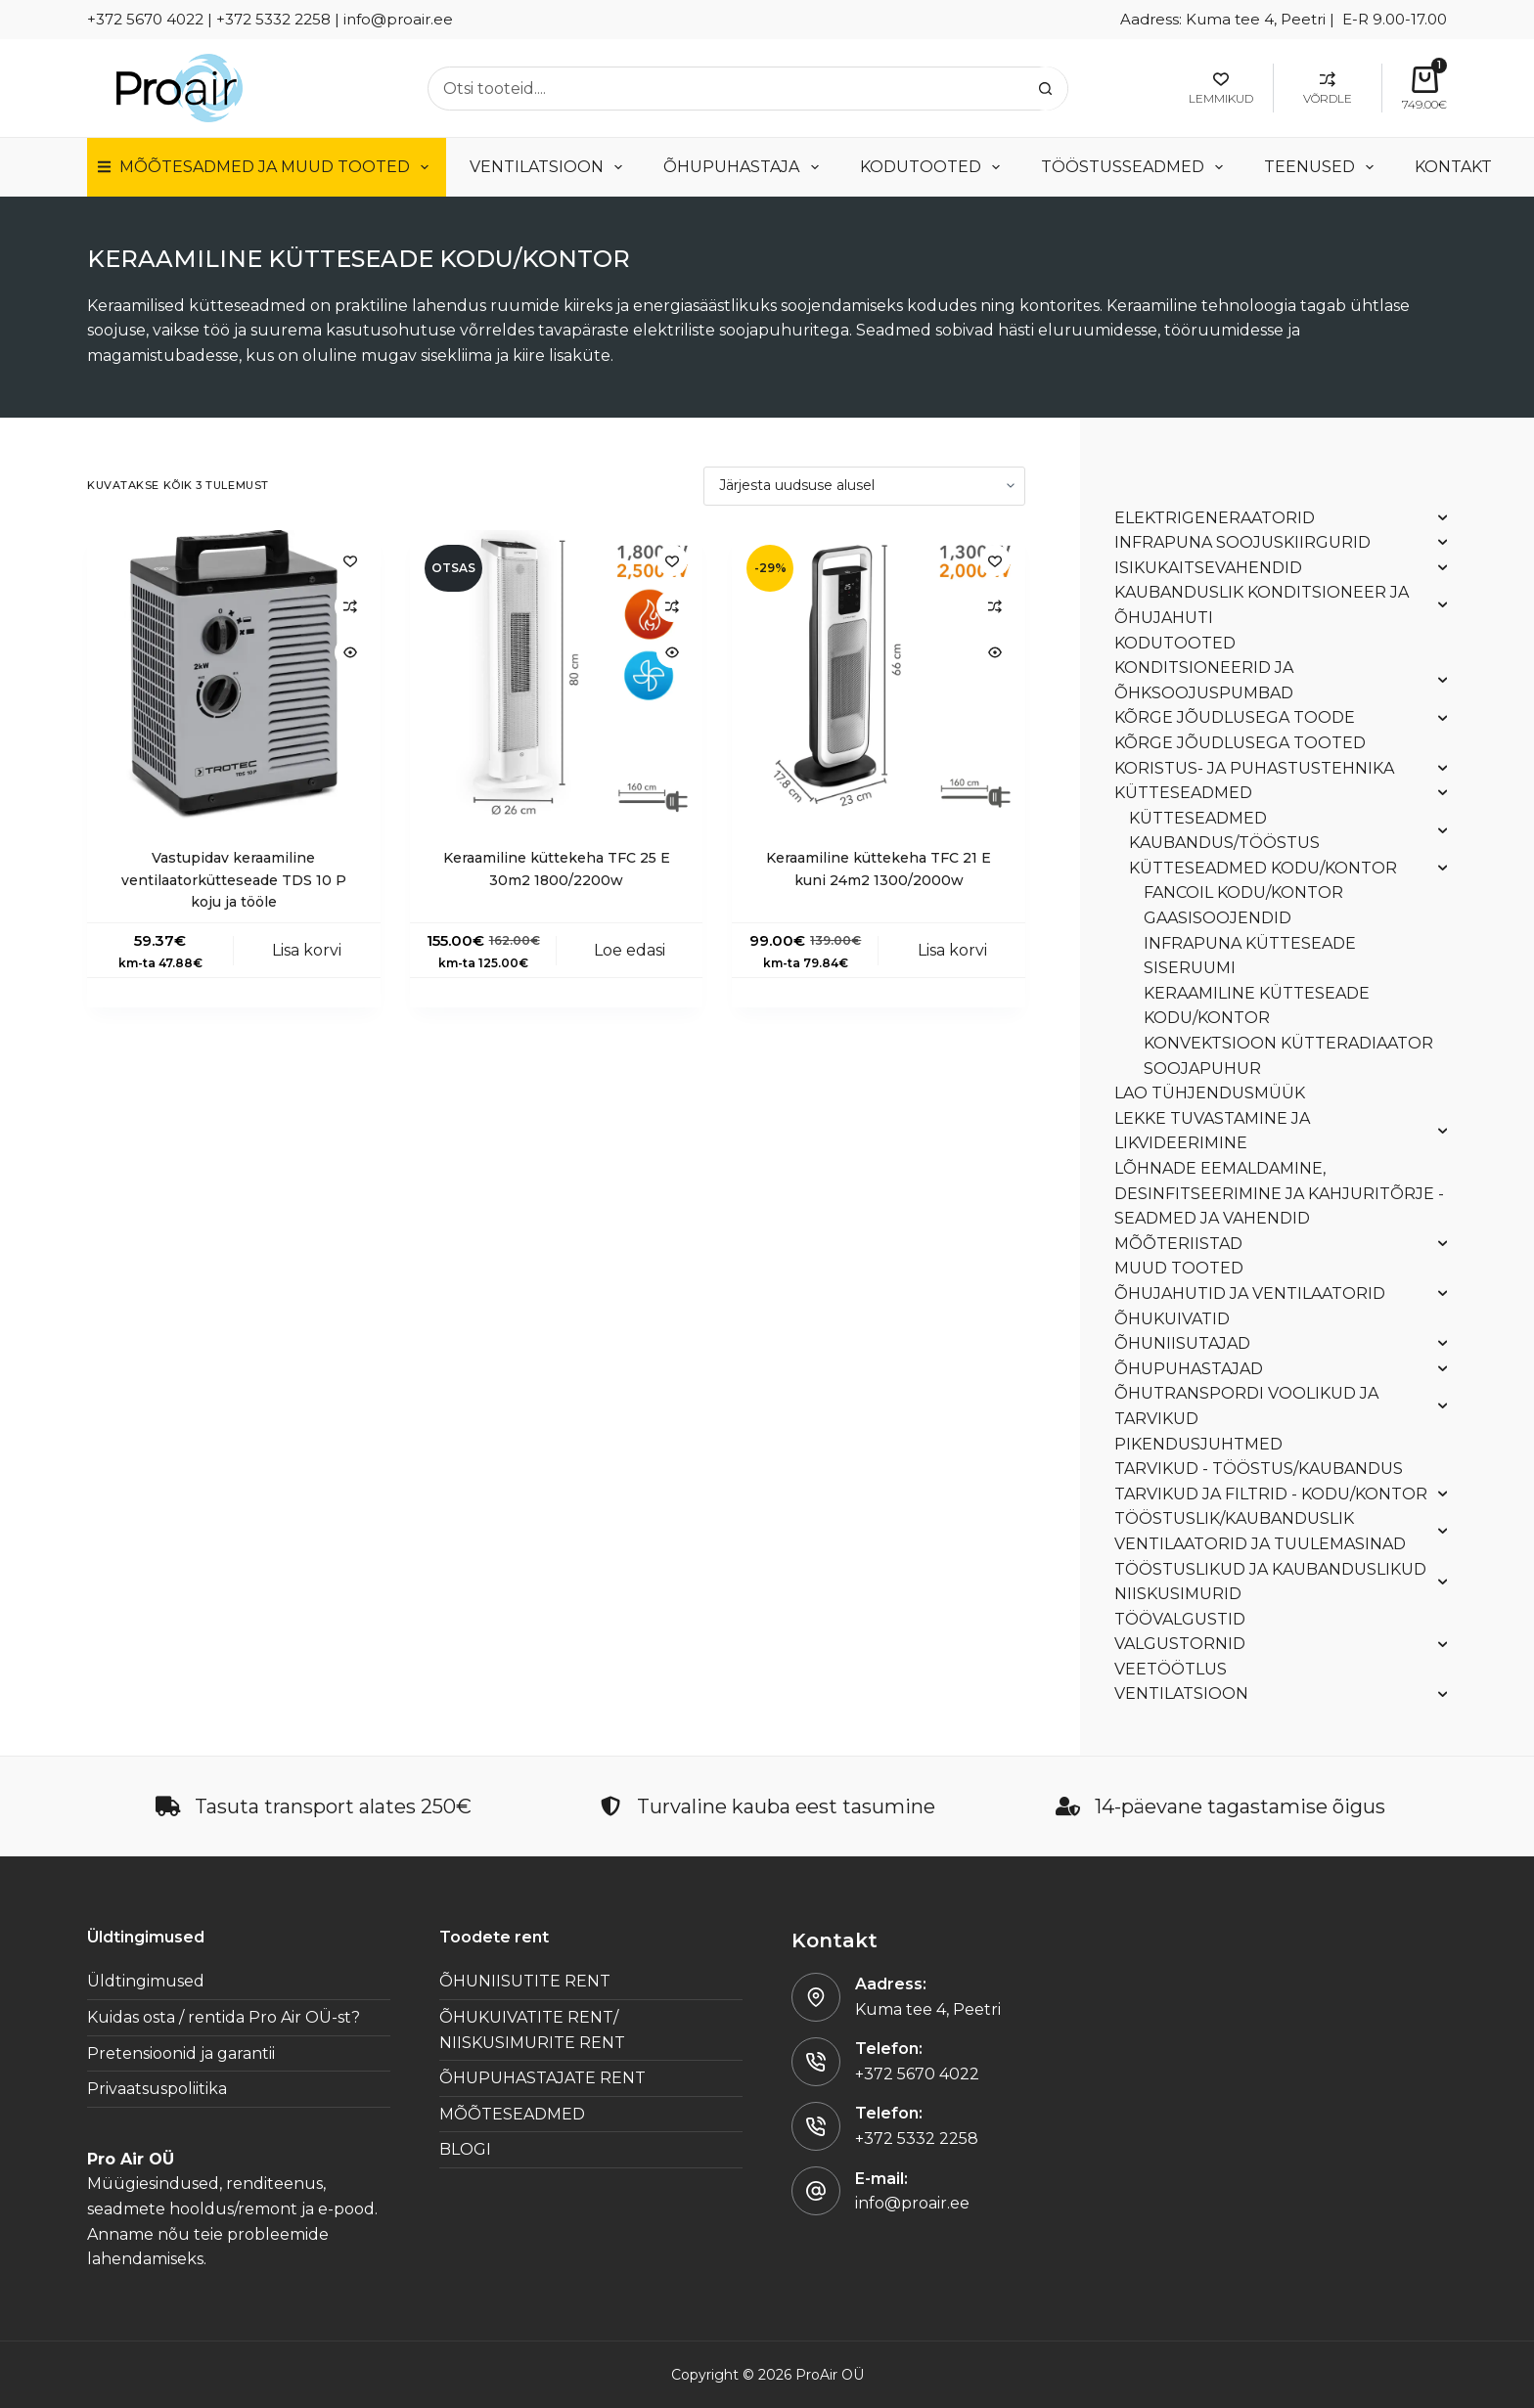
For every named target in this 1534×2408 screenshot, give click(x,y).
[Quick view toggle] (350, 652)
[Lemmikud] (1221, 88)
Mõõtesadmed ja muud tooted (266, 167)
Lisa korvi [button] (306, 950)
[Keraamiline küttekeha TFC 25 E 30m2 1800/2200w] (556, 677)
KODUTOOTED (934, 167)
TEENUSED (1322, 167)
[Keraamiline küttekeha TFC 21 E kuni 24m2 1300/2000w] (878, 677)
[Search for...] (726, 89)
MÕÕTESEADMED (512, 2114)
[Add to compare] (350, 606)
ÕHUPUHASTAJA (744, 167)
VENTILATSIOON (550, 167)
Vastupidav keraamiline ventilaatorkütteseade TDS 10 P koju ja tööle (233, 880)
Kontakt (1453, 166)
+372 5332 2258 (916, 2138)
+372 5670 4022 (917, 2074)
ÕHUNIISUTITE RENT (524, 1981)
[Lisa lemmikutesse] (350, 560)
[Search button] (1045, 89)
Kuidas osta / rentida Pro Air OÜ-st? (223, 2017)
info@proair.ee (912, 2203)
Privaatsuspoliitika (157, 2088)
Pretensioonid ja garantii (181, 2053)
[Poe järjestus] (864, 486)
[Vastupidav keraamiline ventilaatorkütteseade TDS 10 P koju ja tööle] (234, 677)
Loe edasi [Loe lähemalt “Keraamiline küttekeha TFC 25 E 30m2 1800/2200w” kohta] (629, 950)
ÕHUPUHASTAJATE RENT (542, 2078)
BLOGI (465, 2149)
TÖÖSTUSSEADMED (1136, 167)
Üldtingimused (145, 1981)
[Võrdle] (1327, 88)
